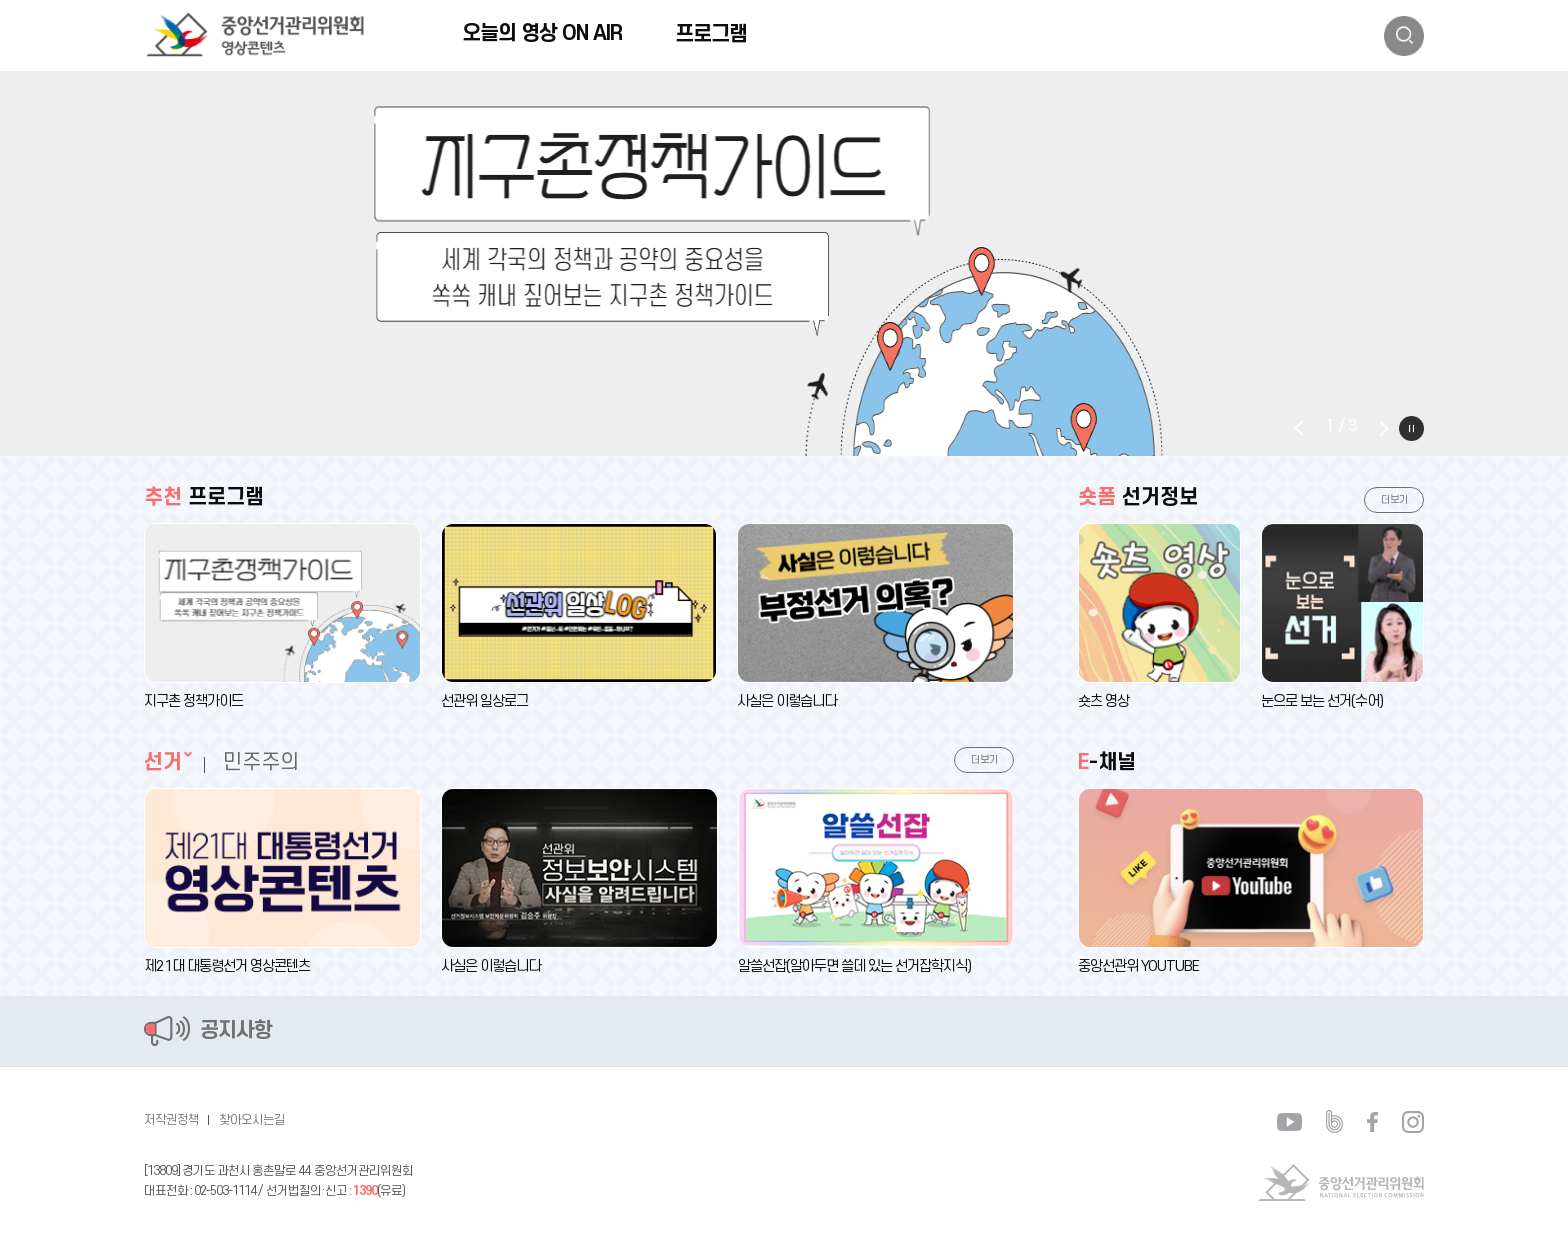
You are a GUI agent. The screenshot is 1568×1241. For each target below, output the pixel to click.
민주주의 (261, 762)
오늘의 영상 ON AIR (542, 33)
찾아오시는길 (252, 1120)
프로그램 (711, 34)
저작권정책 (171, 1120)
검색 (1404, 36)
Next (1384, 428)
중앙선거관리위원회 (1341, 1182)
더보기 (984, 760)
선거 (163, 762)
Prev (1299, 428)
